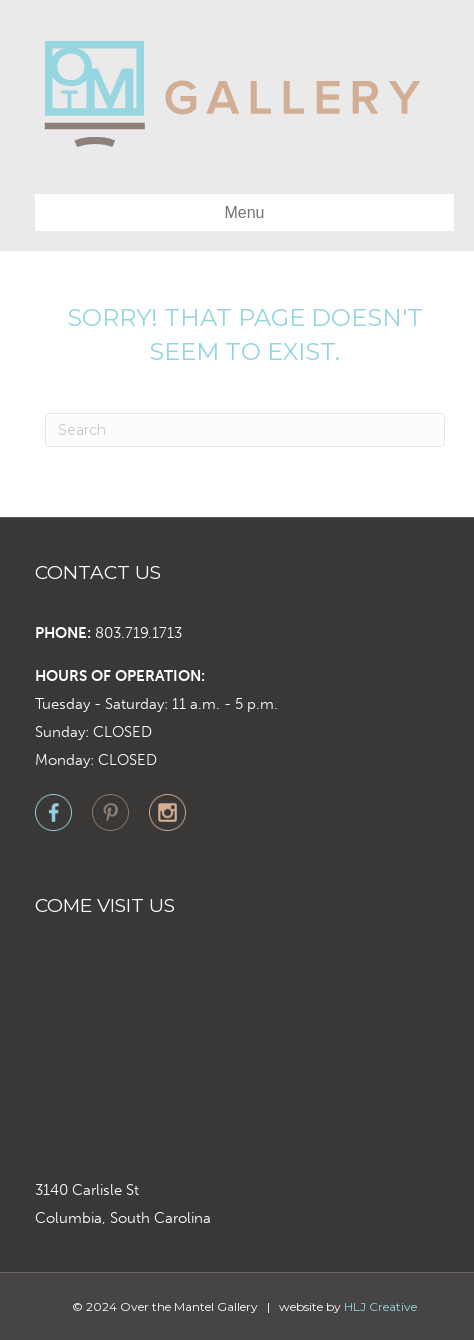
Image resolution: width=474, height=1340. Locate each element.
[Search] (245, 430)
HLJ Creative (380, 1306)
